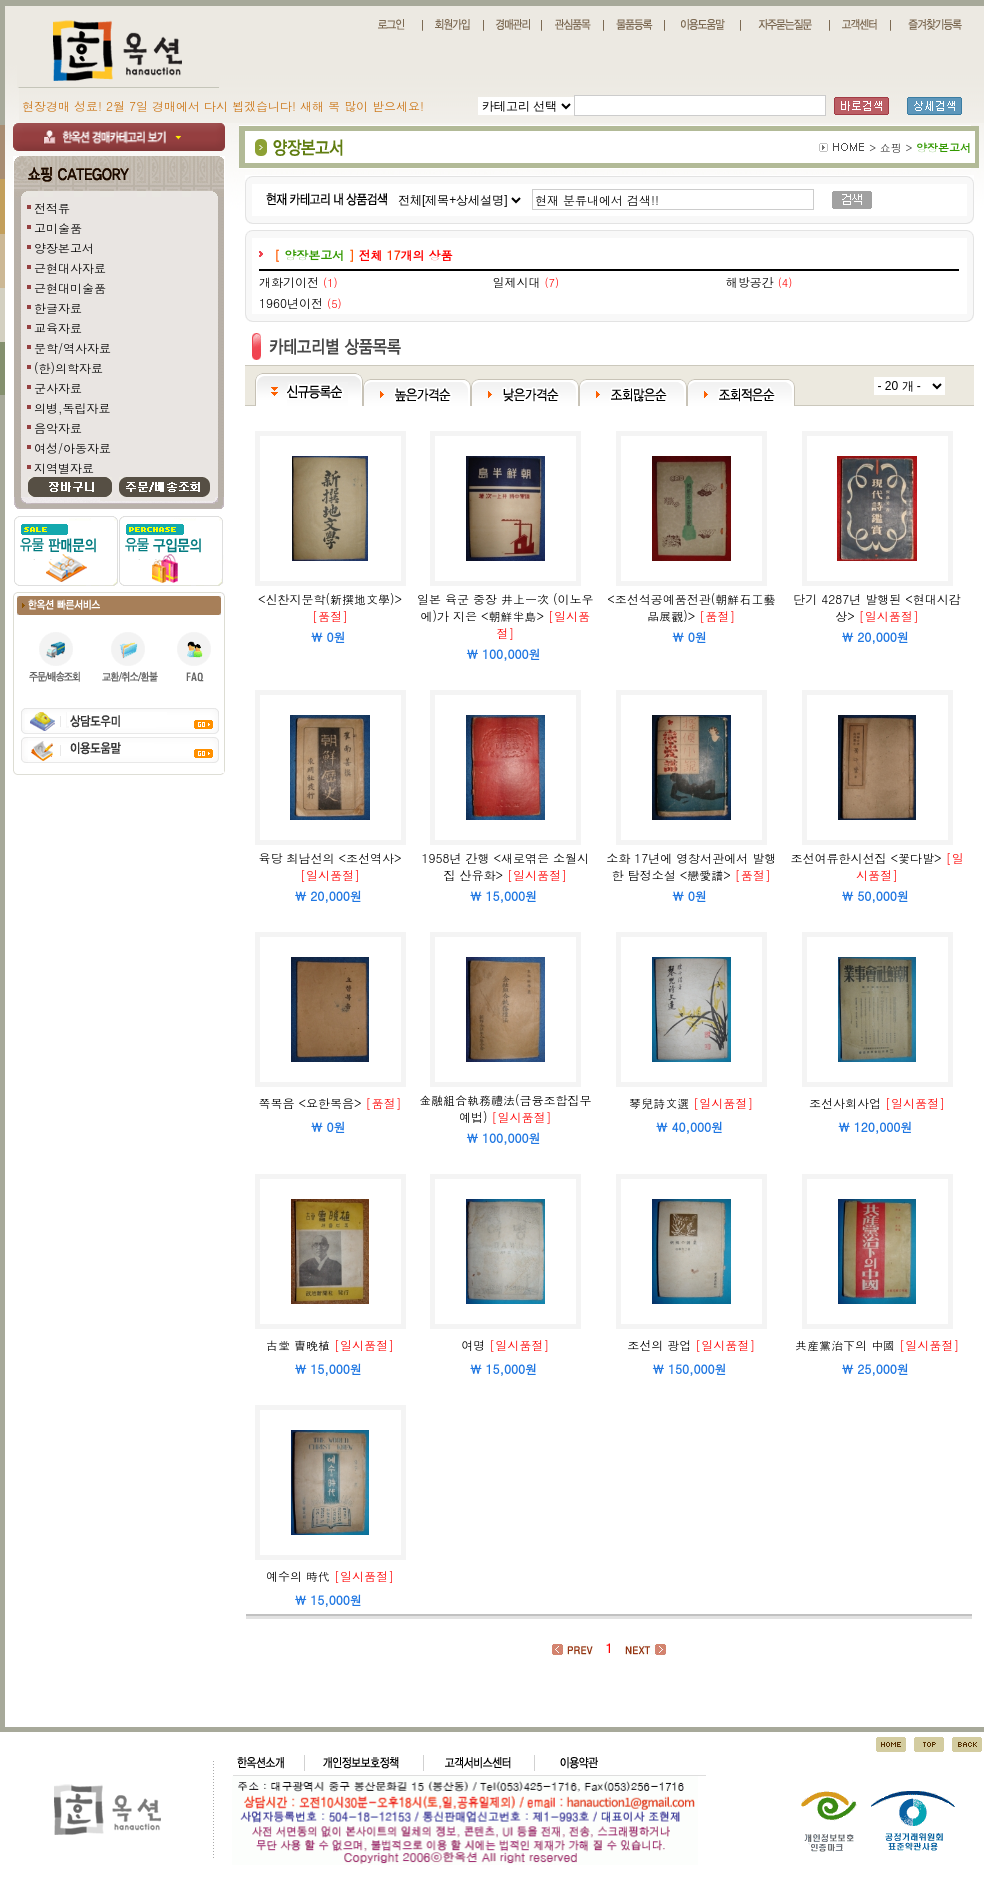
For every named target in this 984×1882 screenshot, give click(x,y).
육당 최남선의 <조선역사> (330, 857)
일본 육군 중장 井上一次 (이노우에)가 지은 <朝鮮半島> (505, 607)
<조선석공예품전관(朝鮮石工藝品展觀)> (691, 607)
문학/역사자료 (72, 347)
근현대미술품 (70, 287)
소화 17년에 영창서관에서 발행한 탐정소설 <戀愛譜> (691, 866)
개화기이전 (289, 281)
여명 (473, 1344)
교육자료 (58, 327)
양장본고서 (64, 247)
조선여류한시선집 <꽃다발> (866, 857)
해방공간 (750, 281)
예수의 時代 (298, 1575)
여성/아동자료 (72, 447)
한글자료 (58, 307)
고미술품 (58, 227)
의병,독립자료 (72, 407)
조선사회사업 (845, 1102)
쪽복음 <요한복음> (310, 1102)
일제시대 (516, 281)
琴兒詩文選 (659, 1102)
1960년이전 (291, 302)
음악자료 (58, 427)
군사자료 (58, 387)
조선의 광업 (659, 1344)
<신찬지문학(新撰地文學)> (330, 598)
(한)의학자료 (68, 367)
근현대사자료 (70, 267)
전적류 (52, 207)
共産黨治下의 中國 (845, 1344)
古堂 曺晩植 (298, 1344)
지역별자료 (64, 467)
